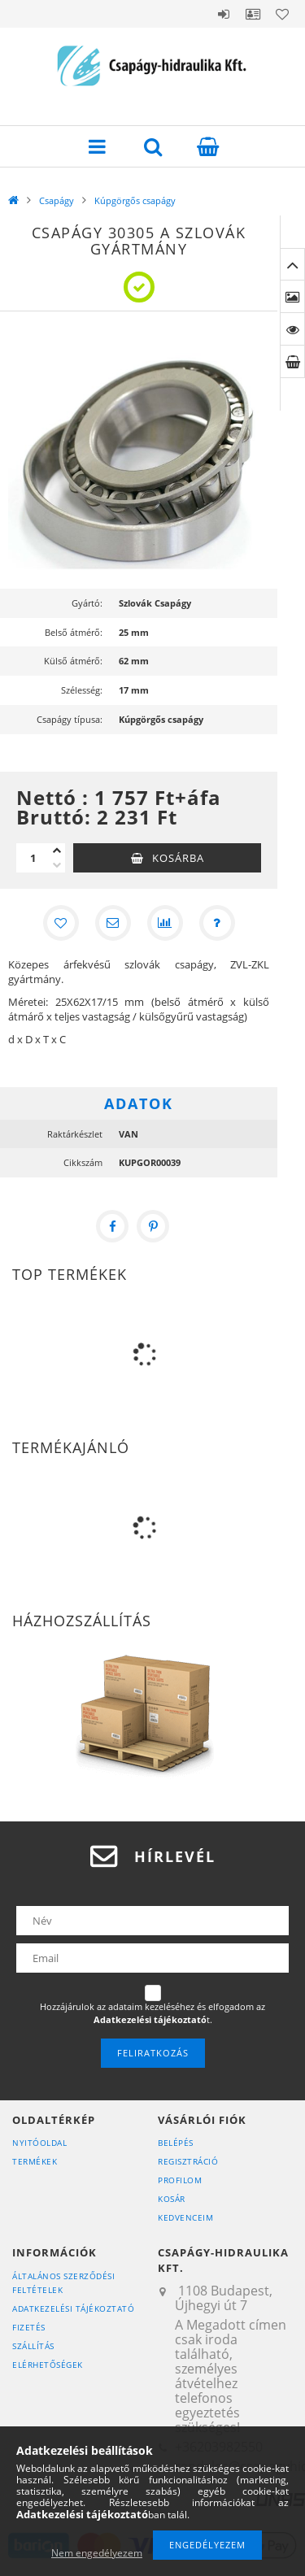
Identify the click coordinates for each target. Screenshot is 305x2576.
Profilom (180, 2180)
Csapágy (56, 200)
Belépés (223, 14)
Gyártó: (87, 603)
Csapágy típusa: (69, 719)
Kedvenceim (185, 2217)
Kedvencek (282, 14)
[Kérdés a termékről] (217, 923)
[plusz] (57, 850)
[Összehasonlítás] (165, 923)
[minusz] (57, 865)
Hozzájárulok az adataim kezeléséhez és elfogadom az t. (152, 2013)
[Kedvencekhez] (61, 923)
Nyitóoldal (39, 2142)
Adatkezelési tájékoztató (73, 2308)
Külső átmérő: (73, 661)
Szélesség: (81, 690)
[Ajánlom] (113, 923)
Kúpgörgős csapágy (135, 200)
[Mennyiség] (32, 857)
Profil (253, 14)
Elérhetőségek (47, 2364)
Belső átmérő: (73, 632)
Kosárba (178, 858)
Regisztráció (188, 2161)
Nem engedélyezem (96, 2553)
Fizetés (29, 2327)
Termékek (34, 2161)
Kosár (171, 2198)
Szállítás (33, 2346)
